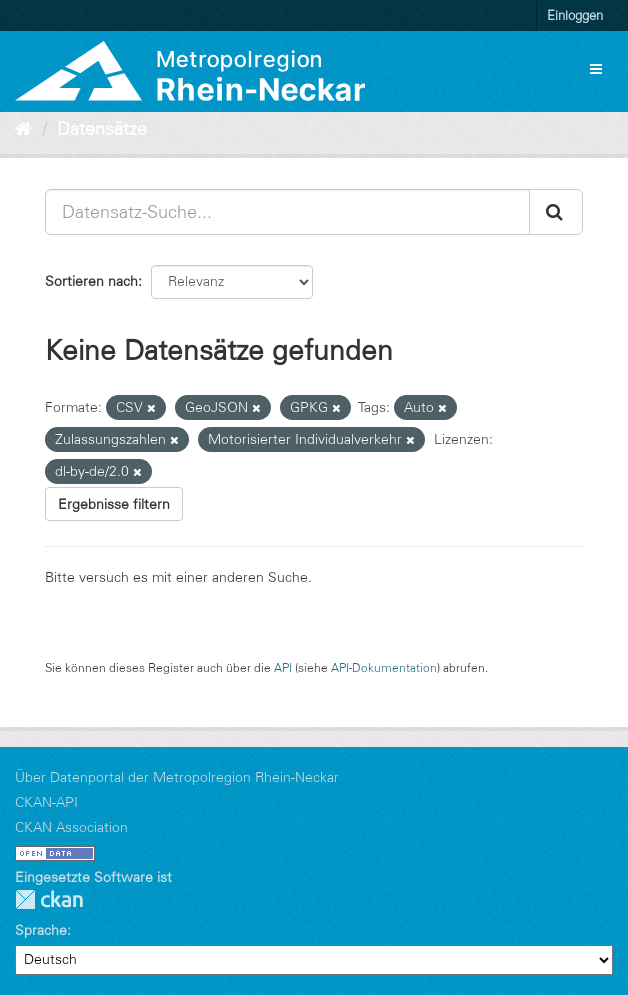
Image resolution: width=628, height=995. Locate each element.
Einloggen (575, 15)
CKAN (49, 899)
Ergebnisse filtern (114, 504)
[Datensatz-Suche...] (287, 212)
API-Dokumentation (384, 667)
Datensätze (102, 129)
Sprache (41, 930)
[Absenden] (556, 212)
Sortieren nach (91, 281)
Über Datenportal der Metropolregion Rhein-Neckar (177, 777)
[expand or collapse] (596, 69)
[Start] (23, 129)
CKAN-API (46, 802)
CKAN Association (71, 827)
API (283, 667)
